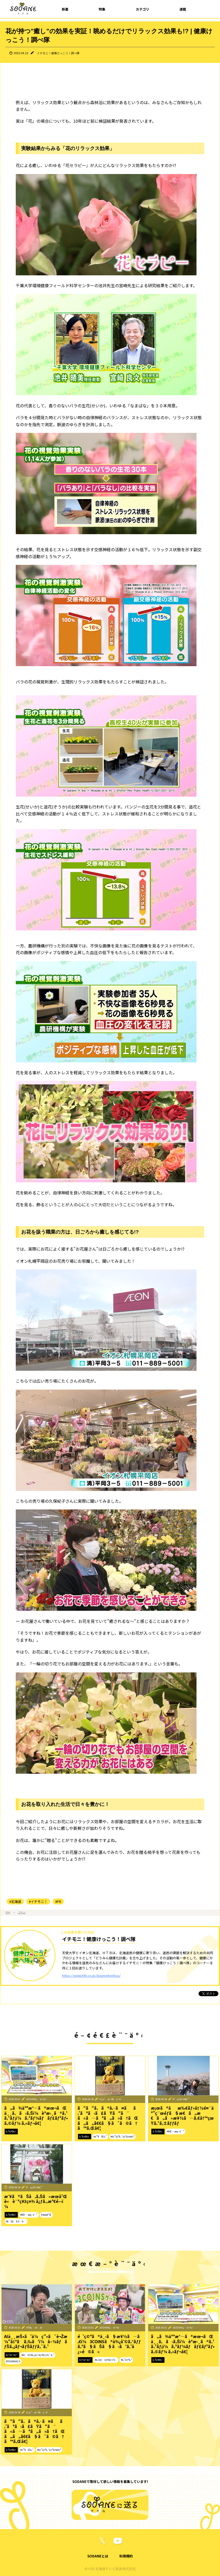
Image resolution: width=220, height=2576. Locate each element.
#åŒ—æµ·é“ (175, 2131)
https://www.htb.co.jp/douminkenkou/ (91, 1975)
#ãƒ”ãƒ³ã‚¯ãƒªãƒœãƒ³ (123, 2136)
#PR (58, 1901)
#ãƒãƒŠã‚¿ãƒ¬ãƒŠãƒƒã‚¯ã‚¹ (37, 2355)
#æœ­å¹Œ (46, 2214)
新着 (65, 9)
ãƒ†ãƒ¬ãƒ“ (12, 2355)
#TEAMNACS (13, 2361)
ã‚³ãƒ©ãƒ (11, 2131)
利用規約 (126, 2556)
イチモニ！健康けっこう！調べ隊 (58, 53)
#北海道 (15, 1901)
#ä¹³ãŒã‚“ (100, 2136)
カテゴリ (142, 9)
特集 (102, 9)
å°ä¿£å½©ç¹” (181, 2099)
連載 (182, 9)
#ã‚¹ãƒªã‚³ (126, 2360)
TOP (7, 1912)
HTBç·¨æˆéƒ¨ (35, 2327)
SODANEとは (97, 2556)
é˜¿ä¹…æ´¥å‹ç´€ (110, 2099)
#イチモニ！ (38, 1901)
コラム (22, 1912)
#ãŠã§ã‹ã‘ (16, 2221)
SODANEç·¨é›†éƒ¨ (37, 2099)
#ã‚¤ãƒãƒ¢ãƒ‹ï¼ (106, 2360)
